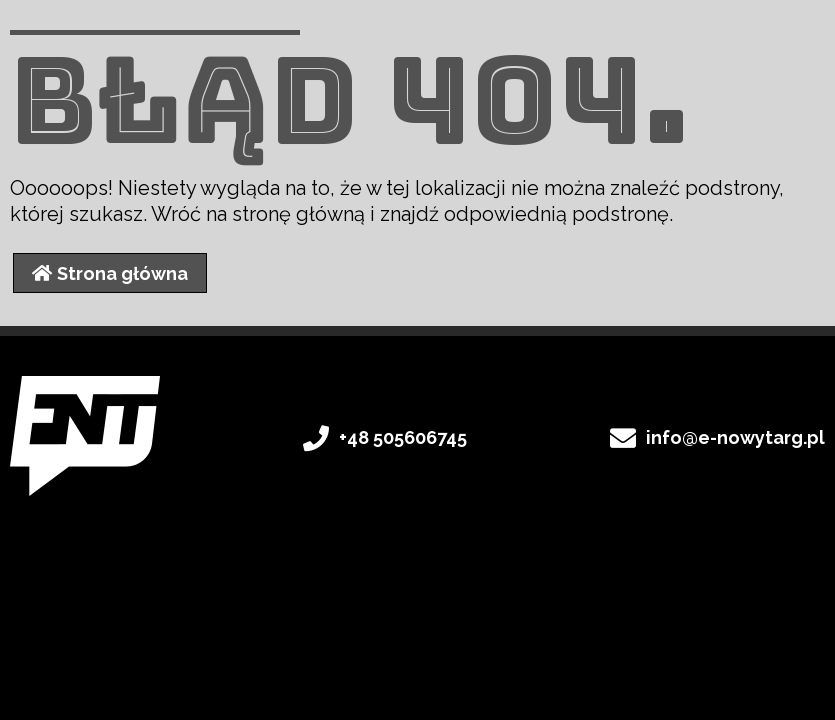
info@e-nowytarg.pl (735, 437)
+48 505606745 (403, 437)
